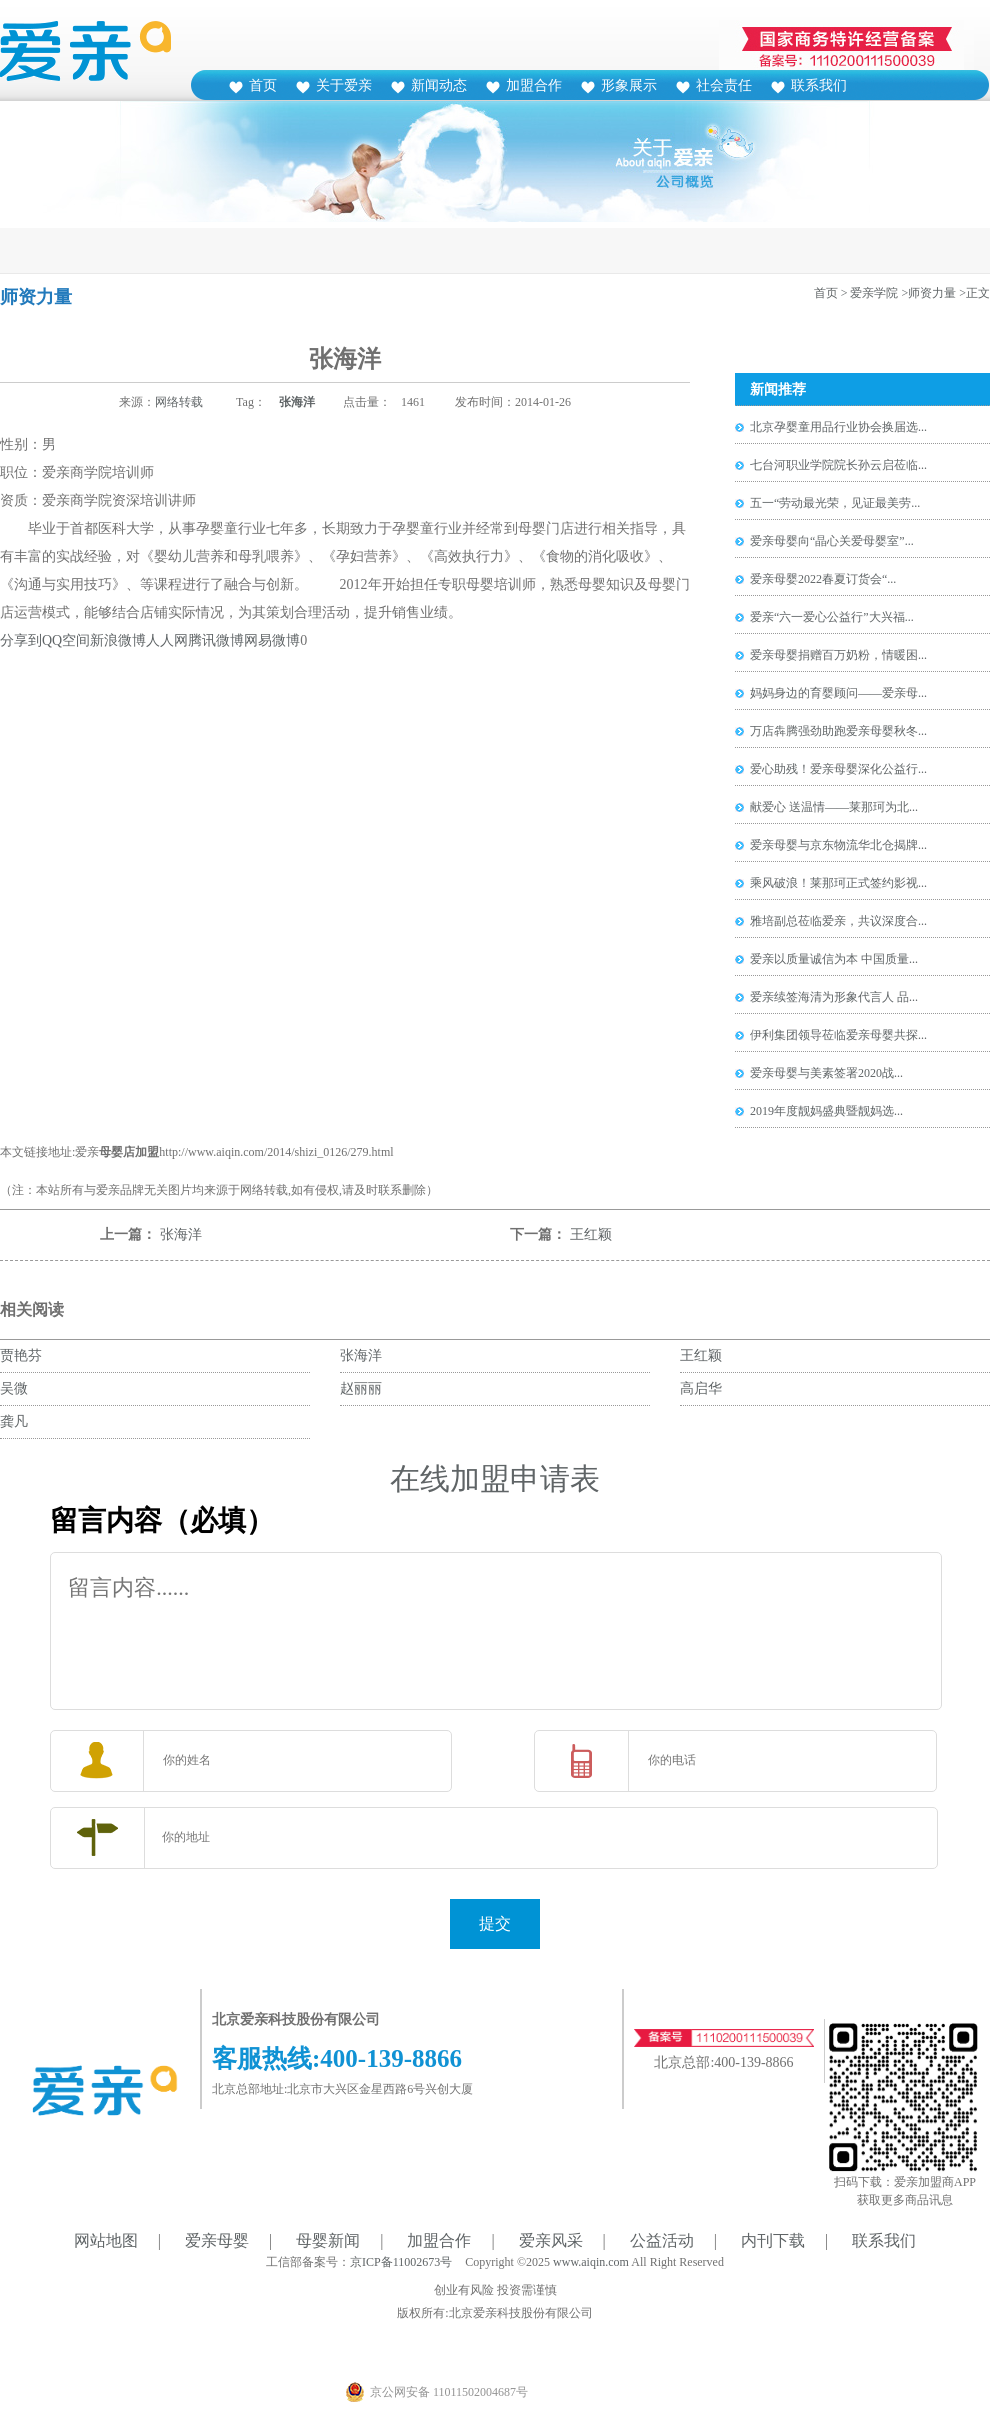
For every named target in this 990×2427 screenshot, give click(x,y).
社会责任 (724, 85)
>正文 (974, 293)
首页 (263, 85)
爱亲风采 (551, 2240)
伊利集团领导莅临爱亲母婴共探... (838, 1035)
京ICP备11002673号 (401, 2262)
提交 (495, 1923)
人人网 (167, 640)
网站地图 (106, 2240)
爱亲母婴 (217, 2240)
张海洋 (297, 402)
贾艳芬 (21, 1355)
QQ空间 (66, 640)
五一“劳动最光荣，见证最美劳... (835, 503)
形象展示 (629, 85)
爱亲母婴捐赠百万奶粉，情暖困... (838, 655)
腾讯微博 (216, 640)
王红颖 (591, 1234)
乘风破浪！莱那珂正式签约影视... (838, 883)
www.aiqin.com (591, 2262)
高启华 (701, 1388)
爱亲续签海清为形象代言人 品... (834, 997)
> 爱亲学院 (870, 293)
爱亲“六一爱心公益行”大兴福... (832, 617)
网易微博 (272, 640)
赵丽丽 (361, 1388)
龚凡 (14, 1421)
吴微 (14, 1388)
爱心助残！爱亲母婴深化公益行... (838, 769)
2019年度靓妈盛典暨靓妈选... (826, 1111)
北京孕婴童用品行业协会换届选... (838, 427)
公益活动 (662, 2240)
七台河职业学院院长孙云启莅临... (838, 465)
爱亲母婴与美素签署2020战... (826, 1073)
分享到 (21, 640)
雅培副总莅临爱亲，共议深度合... (838, 921)
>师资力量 (928, 293)
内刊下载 (773, 2240)
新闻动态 (439, 85)
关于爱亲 (344, 85)
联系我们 (819, 85)
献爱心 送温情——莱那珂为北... (834, 807)
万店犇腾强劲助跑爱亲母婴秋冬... (838, 731)
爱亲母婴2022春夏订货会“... (823, 579)
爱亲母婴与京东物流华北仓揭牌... (838, 845)
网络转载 (179, 402)
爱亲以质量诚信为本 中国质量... (834, 959)
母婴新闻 (328, 2240)
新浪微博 (118, 640)
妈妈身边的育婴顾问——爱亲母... (838, 693)
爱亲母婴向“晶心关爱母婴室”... (832, 541)
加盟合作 (534, 85)
